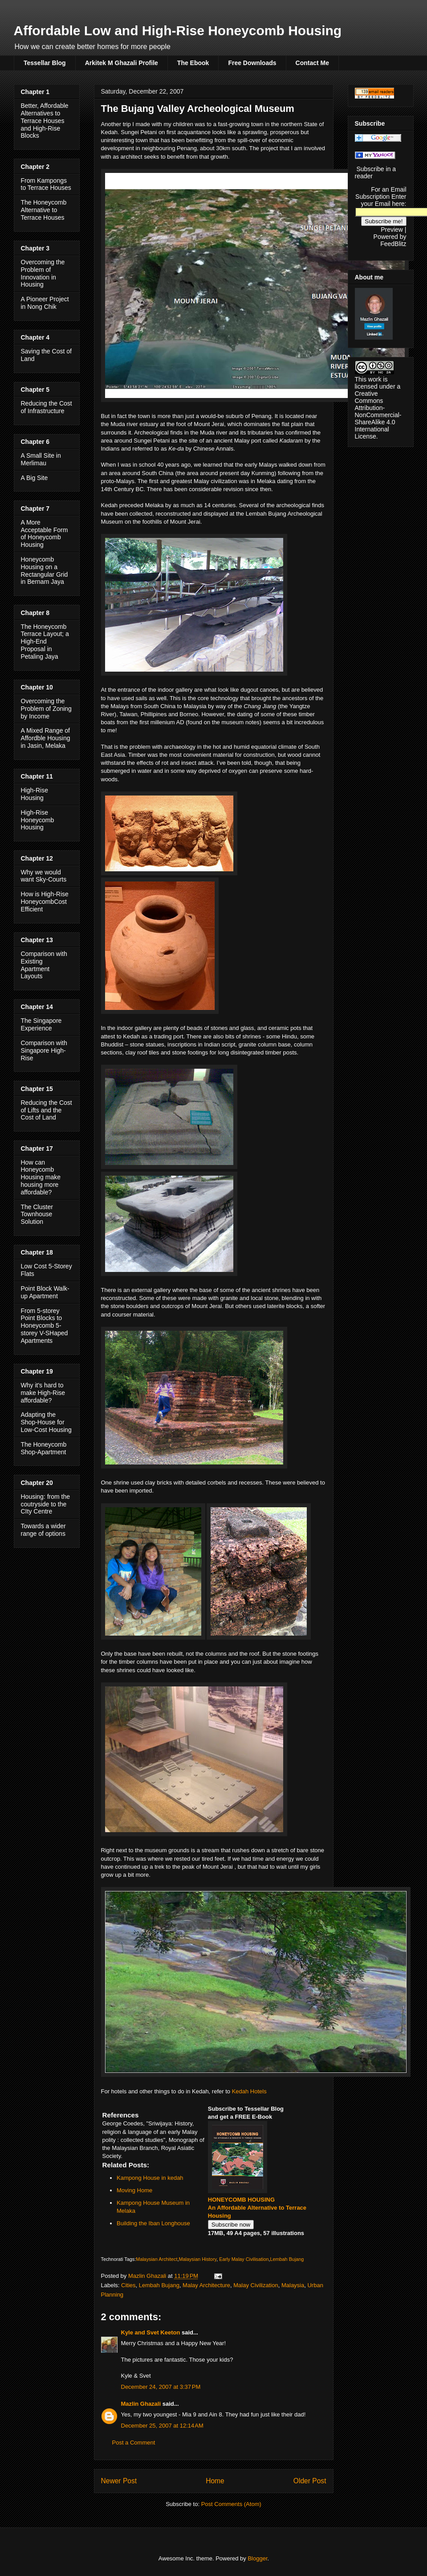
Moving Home (134, 2190)
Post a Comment (133, 2442)
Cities (128, 2285)
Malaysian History (197, 2259)
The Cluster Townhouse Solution (37, 1214)
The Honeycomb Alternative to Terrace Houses (44, 210)
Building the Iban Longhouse (153, 2223)
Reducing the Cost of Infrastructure (46, 407)
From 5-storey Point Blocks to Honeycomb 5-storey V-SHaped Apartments (44, 1325)
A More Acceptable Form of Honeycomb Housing (44, 533)
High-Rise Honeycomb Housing (37, 820)
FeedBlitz (393, 243)
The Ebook (193, 62)
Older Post (309, 2481)
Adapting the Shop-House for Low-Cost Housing (46, 1422)
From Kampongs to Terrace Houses (46, 184)
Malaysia (292, 2285)
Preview (392, 229)
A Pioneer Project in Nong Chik (45, 302)
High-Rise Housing (34, 794)
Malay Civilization (255, 2285)
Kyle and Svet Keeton (150, 2332)
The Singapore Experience (41, 1024)
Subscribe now (230, 2224)
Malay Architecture (206, 2285)
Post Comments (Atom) (231, 2504)
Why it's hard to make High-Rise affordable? (43, 1393)
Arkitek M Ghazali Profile (121, 62)
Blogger (257, 2558)
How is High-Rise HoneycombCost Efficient (45, 901)
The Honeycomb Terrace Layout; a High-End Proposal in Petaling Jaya (45, 641)
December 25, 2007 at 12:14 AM (162, 2425)
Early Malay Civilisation (243, 2259)
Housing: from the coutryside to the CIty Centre (45, 1504)
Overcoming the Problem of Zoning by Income (46, 708)
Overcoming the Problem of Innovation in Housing (43, 273)
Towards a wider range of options (43, 1529)
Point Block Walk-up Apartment (45, 1292)
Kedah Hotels (249, 2091)
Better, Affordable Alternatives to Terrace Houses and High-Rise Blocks (45, 120)
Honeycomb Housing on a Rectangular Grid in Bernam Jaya (44, 570)
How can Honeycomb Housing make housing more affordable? (41, 1177)
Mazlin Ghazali (141, 2403)
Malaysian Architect (156, 2259)
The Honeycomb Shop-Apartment (44, 1448)
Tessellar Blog (45, 62)
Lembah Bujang (287, 2259)
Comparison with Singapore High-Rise (44, 1050)
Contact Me (312, 62)
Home (215, 2481)
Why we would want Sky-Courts (44, 876)
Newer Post (119, 2481)
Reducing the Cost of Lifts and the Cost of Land (46, 1110)
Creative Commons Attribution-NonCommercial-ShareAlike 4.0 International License (378, 415)
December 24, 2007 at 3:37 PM (161, 2386)
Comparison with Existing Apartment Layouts (44, 965)
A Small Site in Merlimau (41, 459)
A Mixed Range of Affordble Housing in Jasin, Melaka (45, 738)
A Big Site (34, 477)
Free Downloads (252, 62)
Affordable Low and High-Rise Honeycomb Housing (178, 30)
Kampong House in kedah (150, 2177)
